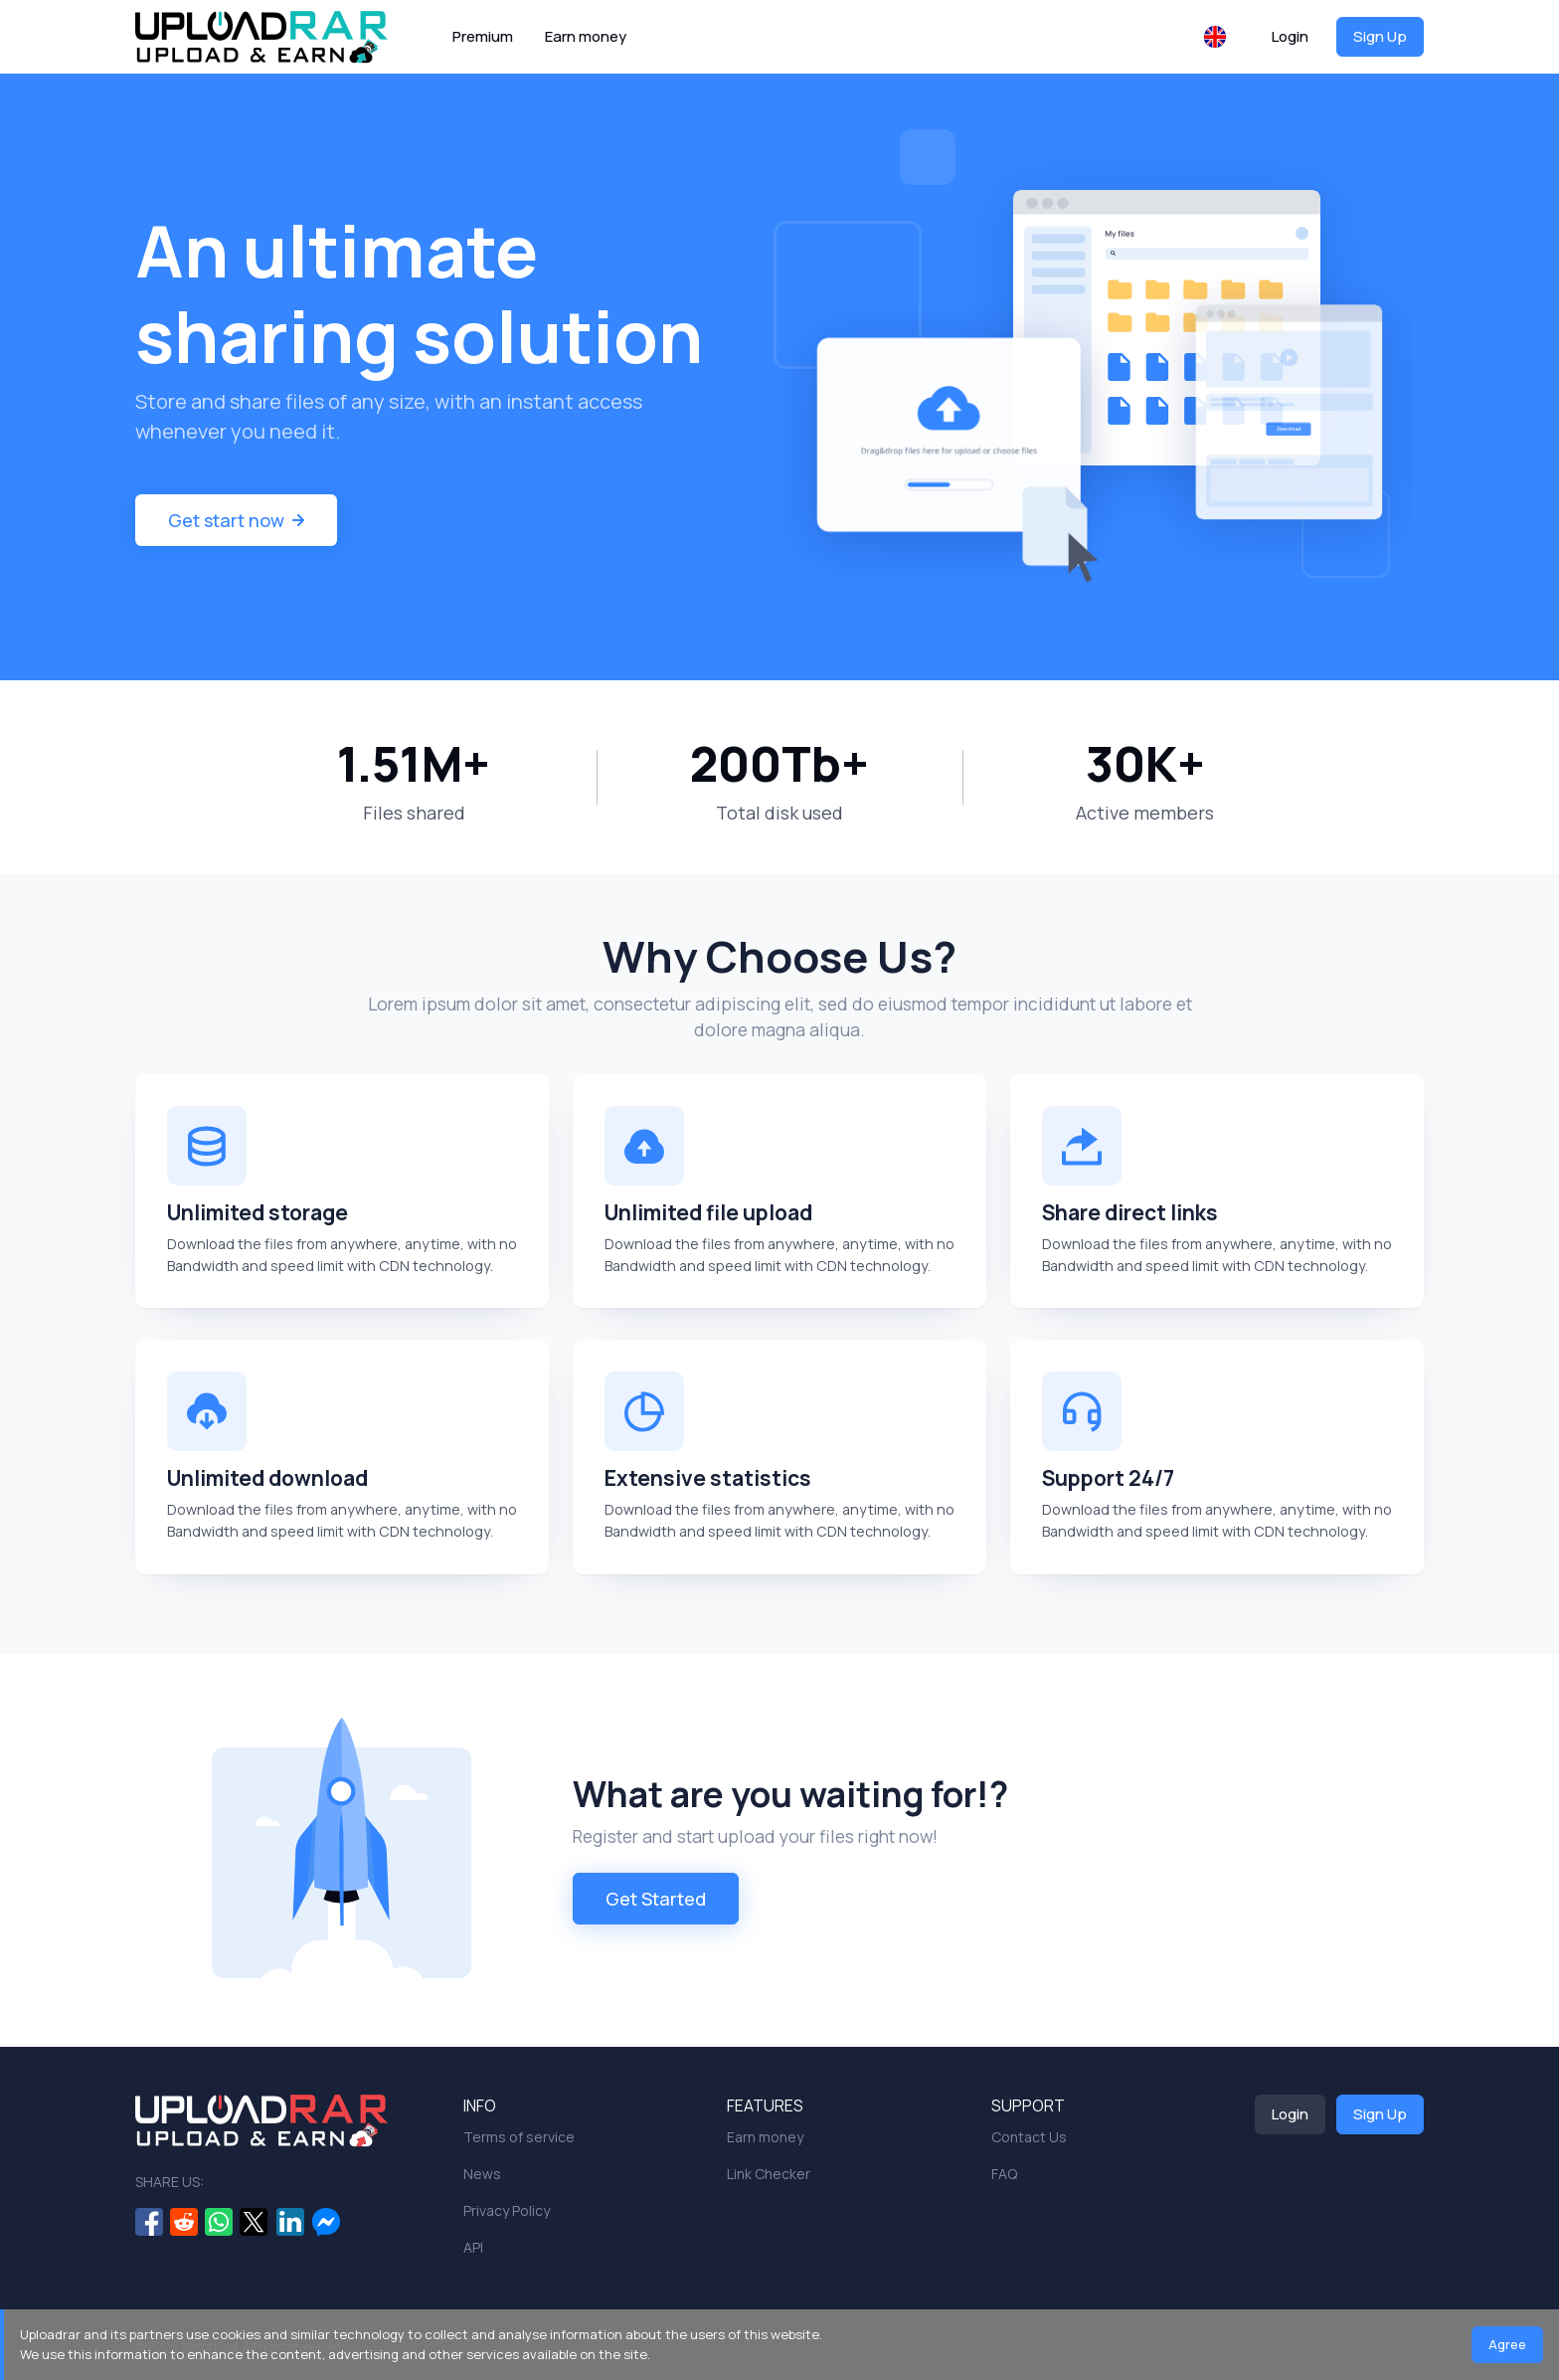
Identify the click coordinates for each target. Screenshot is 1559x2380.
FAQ (1004, 2173)
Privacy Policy (506, 2210)
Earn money (585, 36)
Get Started (656, 1901)
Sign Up (1380, 36)
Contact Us (1029, 2136)
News (482, 2173)
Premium (482, 36)
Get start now (236, 520)
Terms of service (519, 2136)
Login (1290, 36)
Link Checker (768, 2173)
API (473, 2247)
